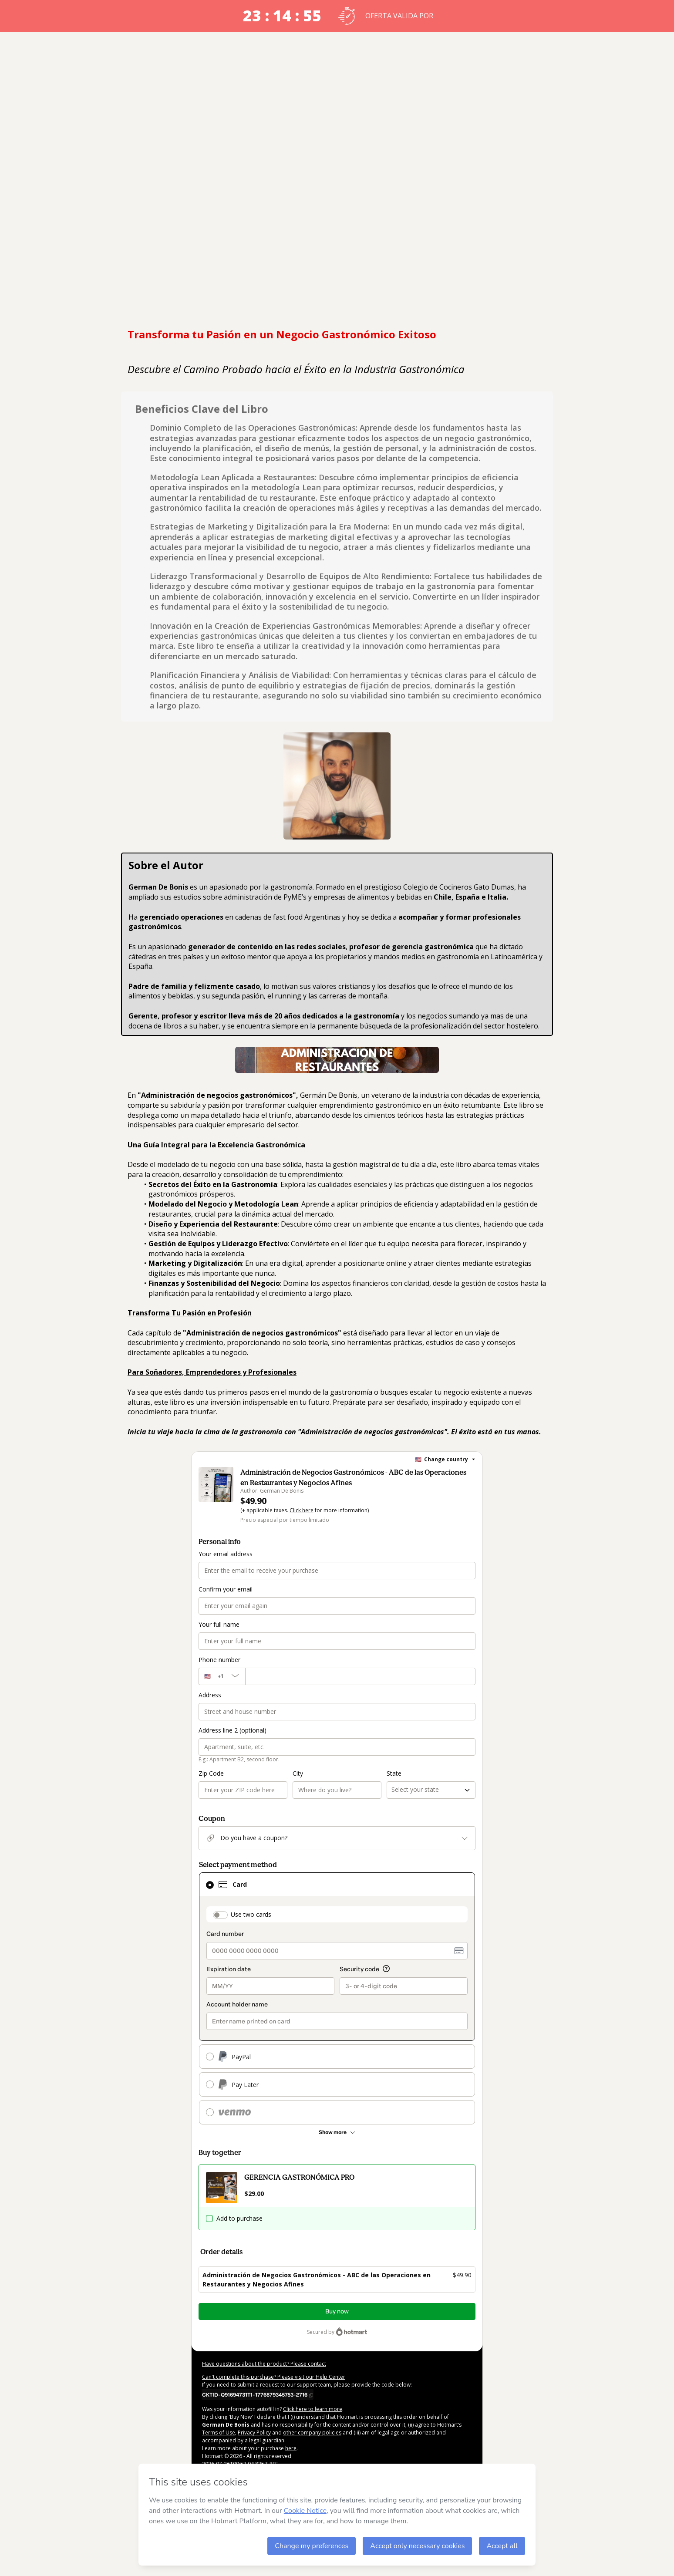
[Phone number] (360, 1676)
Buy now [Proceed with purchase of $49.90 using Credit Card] (337, 2311)
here (291, 2448)
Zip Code (211, 1773)
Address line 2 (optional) (232, 1730)
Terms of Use (218, 2432)
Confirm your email (226, 1589)
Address (210, 1695)
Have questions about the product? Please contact (264, 2363)
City (298, 1773)
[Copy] (257, 2394)
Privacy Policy (254, 2432)
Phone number (219, 1660)
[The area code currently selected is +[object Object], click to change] (222, 1676)
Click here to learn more (312, 2409)
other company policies (312, 2432)
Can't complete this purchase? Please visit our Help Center (273, 2376)
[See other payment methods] (337, 2132)
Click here (301, 1510)
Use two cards (251, 1914)
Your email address (226, 1554)
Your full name (219, 1624)
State (394, 1773)
